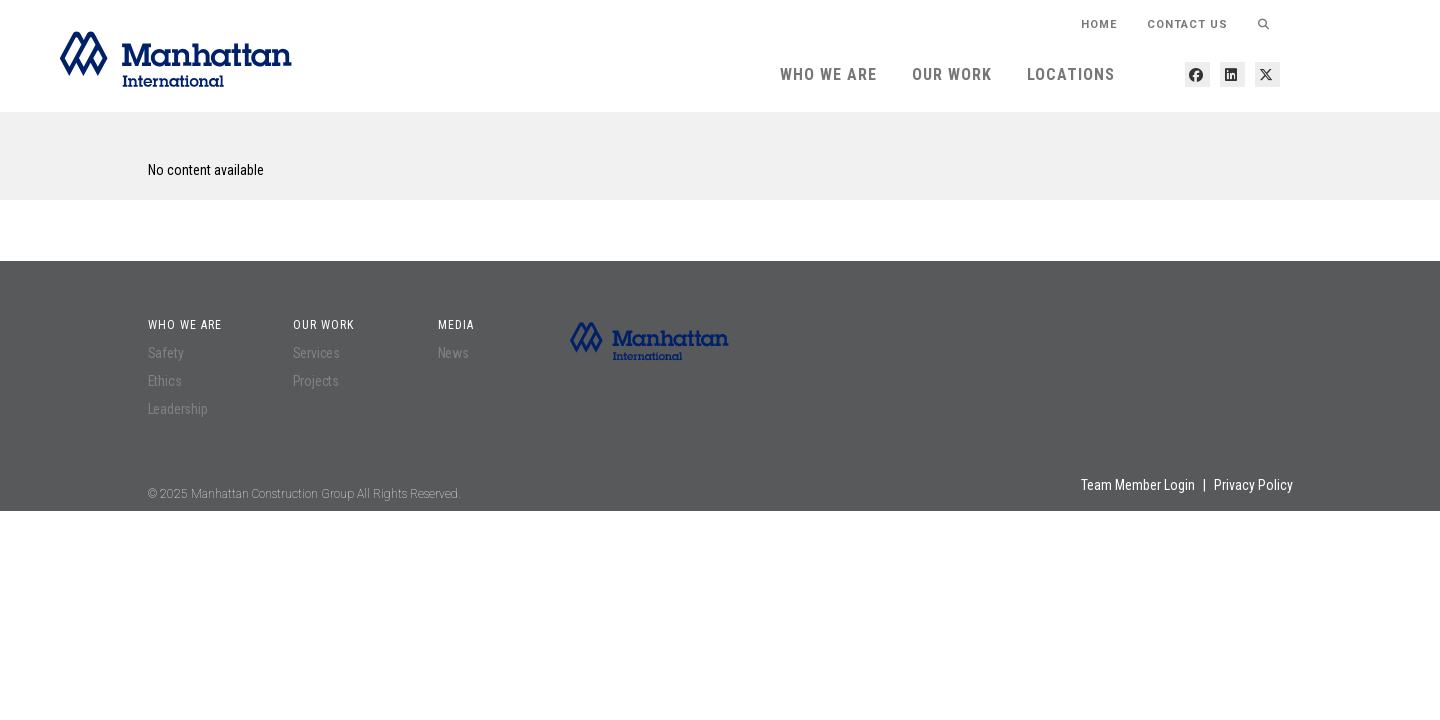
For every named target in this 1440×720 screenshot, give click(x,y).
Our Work (952, 74)
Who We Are (828, 74)
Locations (1071, 74)
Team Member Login (1138, 485)
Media (456, 325)
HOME (1099, 24)
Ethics (165, 381)
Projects (316, 381)
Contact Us (1187, 24)
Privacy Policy (1253, 485)
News (453, 353)
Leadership (178, 409)
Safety (166, 353)
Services (316, 353)
